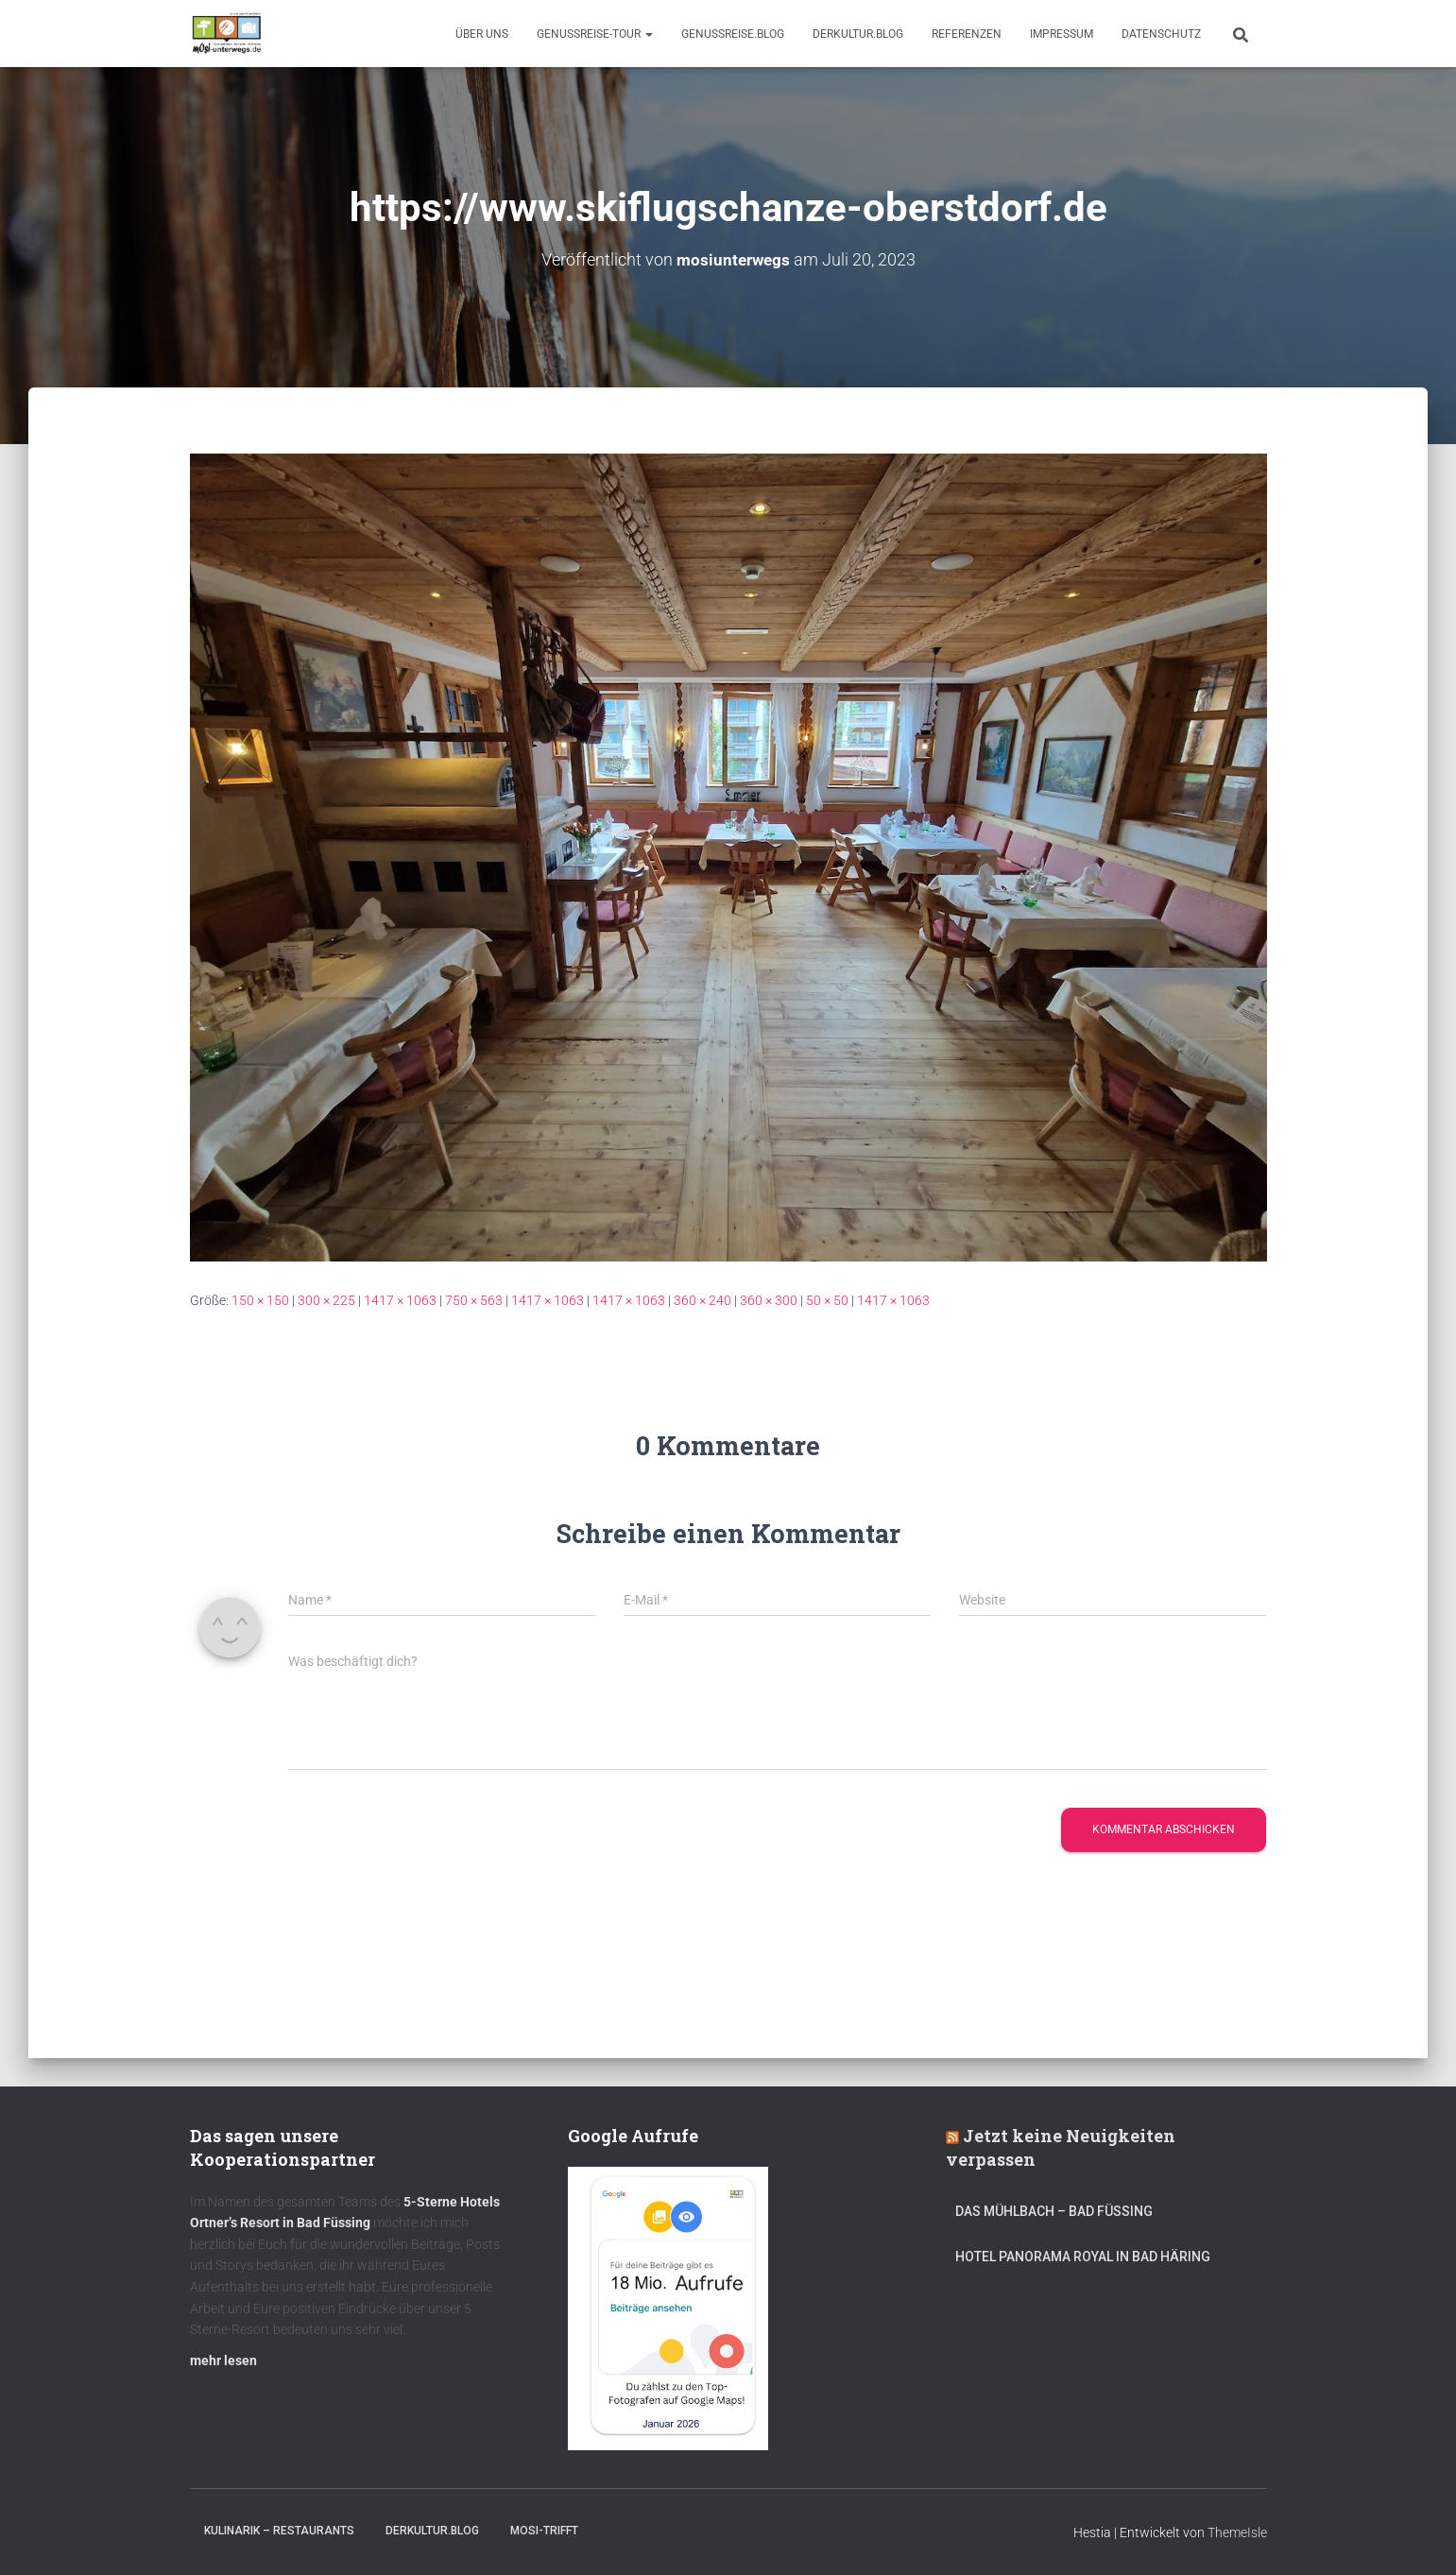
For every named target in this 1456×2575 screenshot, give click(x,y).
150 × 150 (260, 1299)
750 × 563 (474, 1299)
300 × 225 (326, 1299)
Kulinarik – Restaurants (279, 2530)
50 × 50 (827, 1299)
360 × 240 (702, 1299)
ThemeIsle (1237, 2532)
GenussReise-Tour (595, 34)
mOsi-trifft (544, 2530)
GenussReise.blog (732, 34)
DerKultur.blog (858, 34)
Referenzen (967, 34)
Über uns (481, 34)
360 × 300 (768, 1299)
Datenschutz (1161, 34)
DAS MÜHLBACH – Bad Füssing (1054, 2211)
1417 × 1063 (400, 1299)
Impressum (1061, 34)
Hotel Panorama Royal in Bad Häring (1082, 2256)
